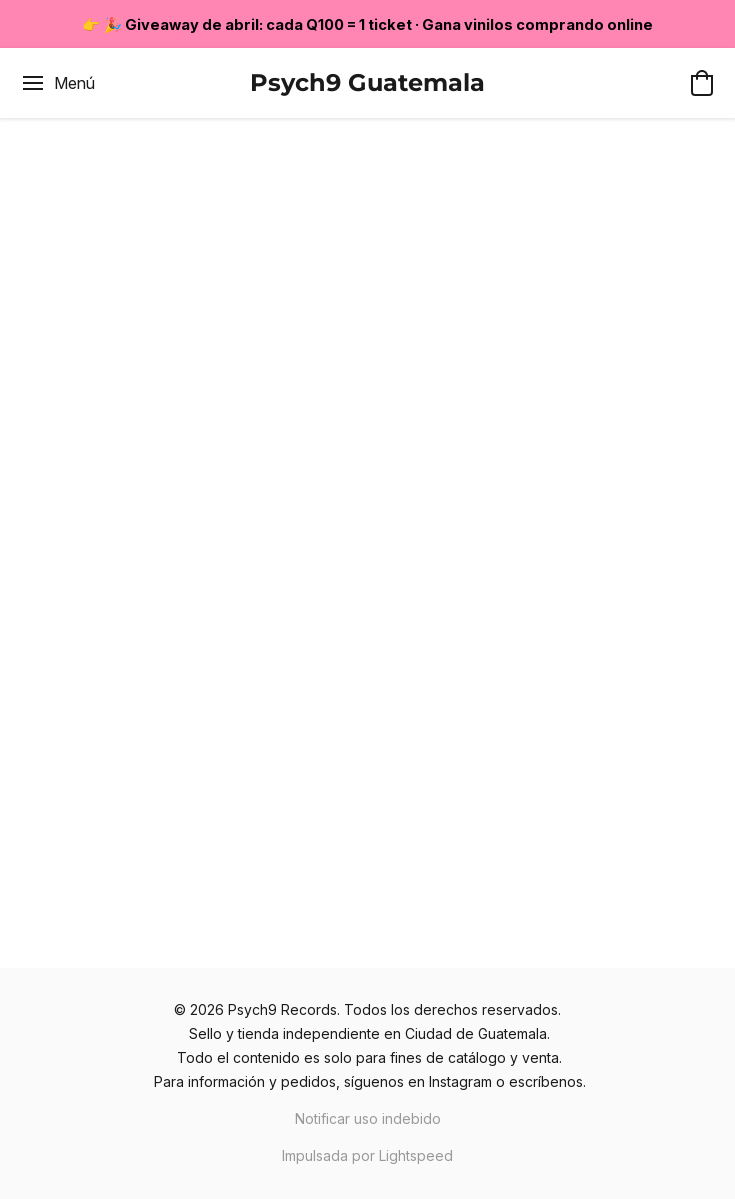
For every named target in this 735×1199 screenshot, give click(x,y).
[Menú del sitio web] (57, 83)
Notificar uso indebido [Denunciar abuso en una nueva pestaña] (368, 1118)
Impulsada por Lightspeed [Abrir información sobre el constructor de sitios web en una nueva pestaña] (367, 1155)
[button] (367, 83)
